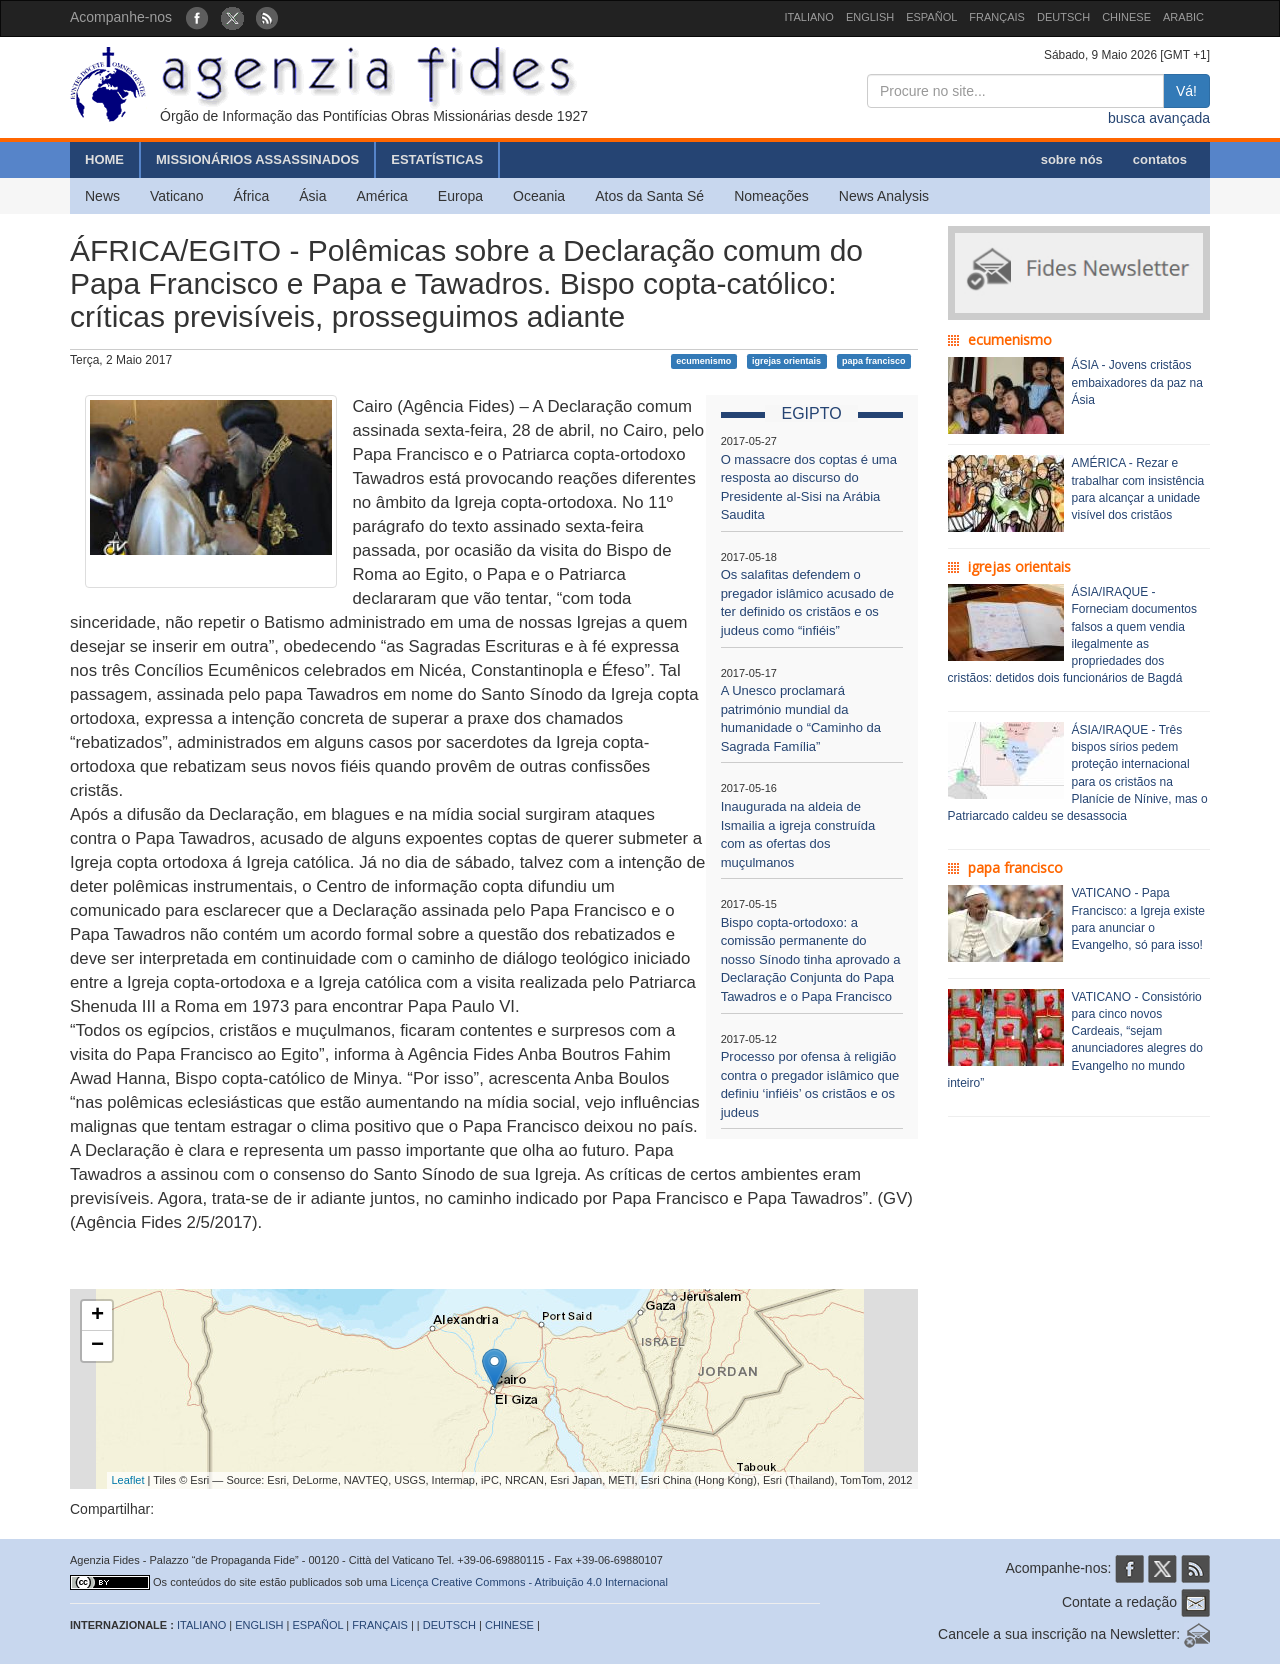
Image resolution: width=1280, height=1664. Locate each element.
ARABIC (1183, 17)
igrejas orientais (786, 361)
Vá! (1186, 91)
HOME (104, 159)
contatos (1160, 159)
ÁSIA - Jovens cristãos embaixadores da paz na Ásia (1137, 382)
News (102, 196)
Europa (460, 196)
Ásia (312, 196)
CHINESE (1126, 17)
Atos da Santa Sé (649, 196)
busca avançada (1159, 118)
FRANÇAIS (997, 17)
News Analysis (884, 196)
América (382, 196)
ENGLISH (870, 17)
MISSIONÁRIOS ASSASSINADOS (257, 159)
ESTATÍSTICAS (437, 159)
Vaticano (176, 196)
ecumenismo (703, 361)
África (251, 196)
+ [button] (97, 1316)
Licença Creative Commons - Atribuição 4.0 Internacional (529, 1582)
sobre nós (1072, 159)
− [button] (97, 1346)
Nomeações (771, 196)
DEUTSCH (1063, 17)
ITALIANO (809, 17)
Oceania (539, 196)
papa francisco (874, 361)
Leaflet (128, 1480)
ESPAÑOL (931, 17)
